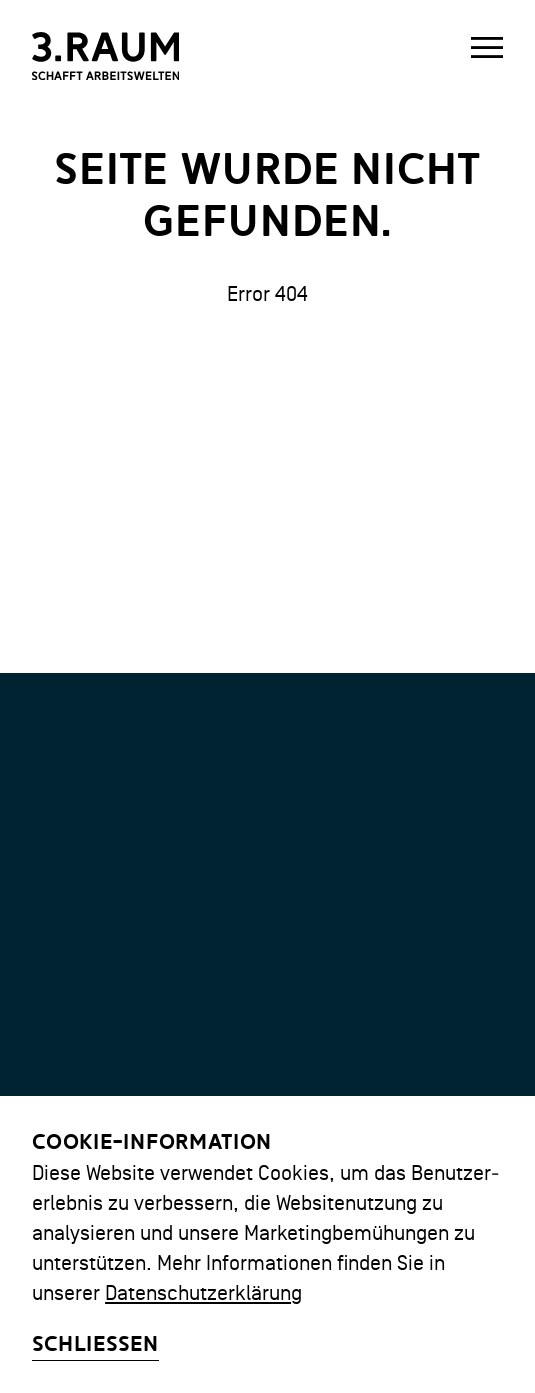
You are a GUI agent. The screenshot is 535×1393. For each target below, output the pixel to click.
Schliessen (95, 1344)
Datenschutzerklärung (203, 1292)
